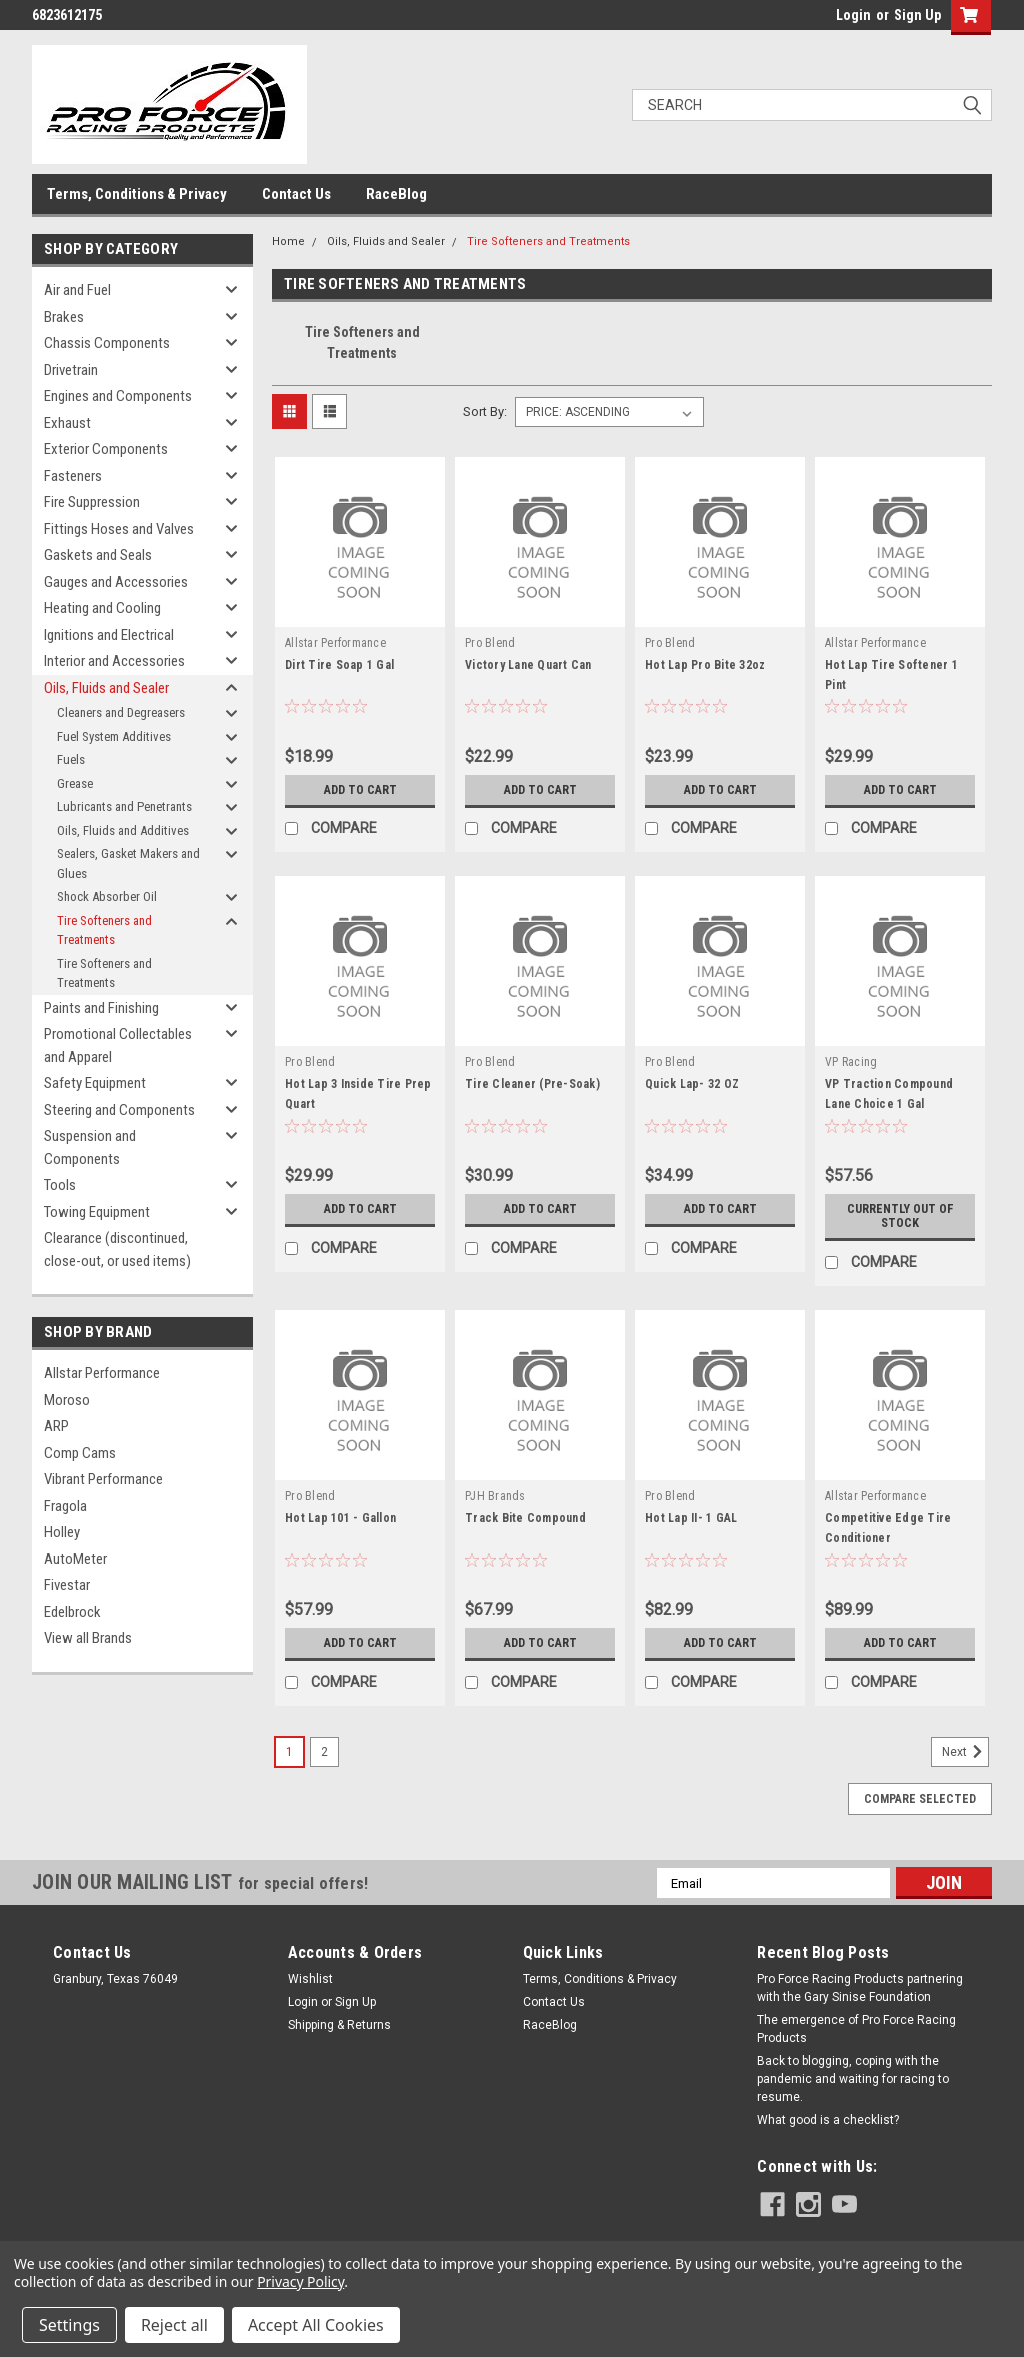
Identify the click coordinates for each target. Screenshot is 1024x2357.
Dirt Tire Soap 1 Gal (339, 665)
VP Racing (851, 1062)
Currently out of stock (900, 1216)
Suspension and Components (90, 1147)
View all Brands (88, 1638)
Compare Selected (920, 1799)
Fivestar (67, 1585)
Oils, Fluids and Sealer (106, 688)
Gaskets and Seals (98, 555)
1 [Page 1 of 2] (289, 1752)
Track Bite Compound (525, 1518)
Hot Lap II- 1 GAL (691, 1518)
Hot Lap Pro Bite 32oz (705, 665)
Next (965, 1752)
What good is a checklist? (828, 2120)
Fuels (71, 759)
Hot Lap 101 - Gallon (340, 1518)
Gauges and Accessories (116, 582)
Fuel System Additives (114, 736)
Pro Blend (490, 643)
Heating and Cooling (102, 608)
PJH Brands (495, 1496)
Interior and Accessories (114, 661)
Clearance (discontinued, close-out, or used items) (117, 1249)
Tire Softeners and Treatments (104, 930)
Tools (60, 1185)
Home (288, 241)
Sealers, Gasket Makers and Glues (128, 863)
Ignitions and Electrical (109, 635)
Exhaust (67, 423)
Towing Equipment (97, 1212)
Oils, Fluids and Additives (123, 830)
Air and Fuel (77, 290)
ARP (56, 1426)
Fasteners (73, 476)
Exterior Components (106, 449)
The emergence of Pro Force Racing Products (856, 2029)
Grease (75, 783)
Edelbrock (72, 1612)
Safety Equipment (95, 1083)
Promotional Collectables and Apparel (118, 1045)
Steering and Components (119, 1110)
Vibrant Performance (103, 1479)
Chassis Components (107, 343)
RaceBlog (396, 194)
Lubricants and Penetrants (124, 806)
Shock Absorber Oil (107, 896)
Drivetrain (71, 370)
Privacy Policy (300, 2281)
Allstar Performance (102, 1373)
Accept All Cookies (316, 2325)
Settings (69, 2325)
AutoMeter (75, 1559)
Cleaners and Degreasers (121, 712)
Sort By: (485, 411)
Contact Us (296, 194)
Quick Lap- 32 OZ (692, 1084)
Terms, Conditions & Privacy (137, 194)
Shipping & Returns (339, 2025)
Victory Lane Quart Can (528, 665)
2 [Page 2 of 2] (324, 1752)
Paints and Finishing (101, 1008)
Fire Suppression (92, 502)
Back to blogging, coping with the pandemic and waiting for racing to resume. (853, 2079)
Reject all (174, 2325)
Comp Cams (80, 1453)
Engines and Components (118, 396)
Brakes (64, 317)
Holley (62, 1532)
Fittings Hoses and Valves (119, 529)
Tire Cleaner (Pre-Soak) (532, 1084)
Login (853, 15)
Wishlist (310, 1979)
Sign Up (917, 15)
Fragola (65, 1506)
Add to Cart (360, 790)
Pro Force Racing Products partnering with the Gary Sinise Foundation (860, 1988)
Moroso (67, 1400)
